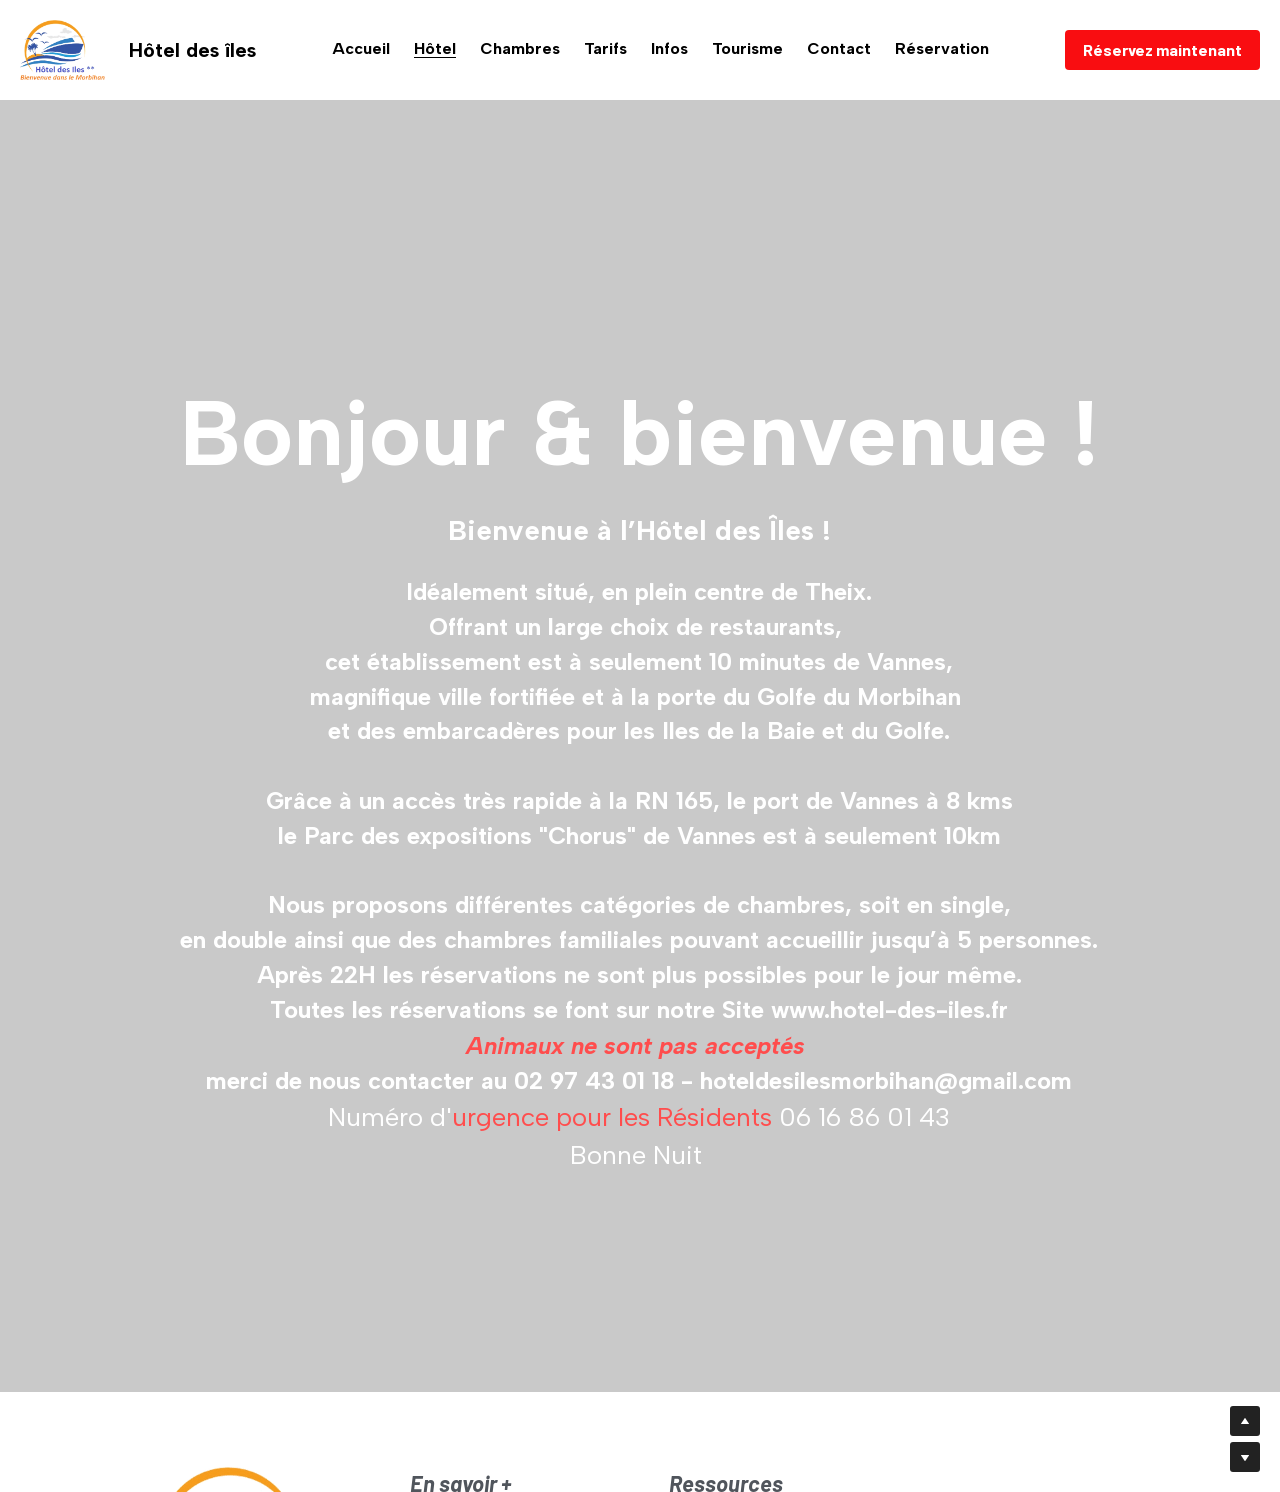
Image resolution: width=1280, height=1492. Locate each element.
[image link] (62, 48)
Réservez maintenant (1162, 49)
